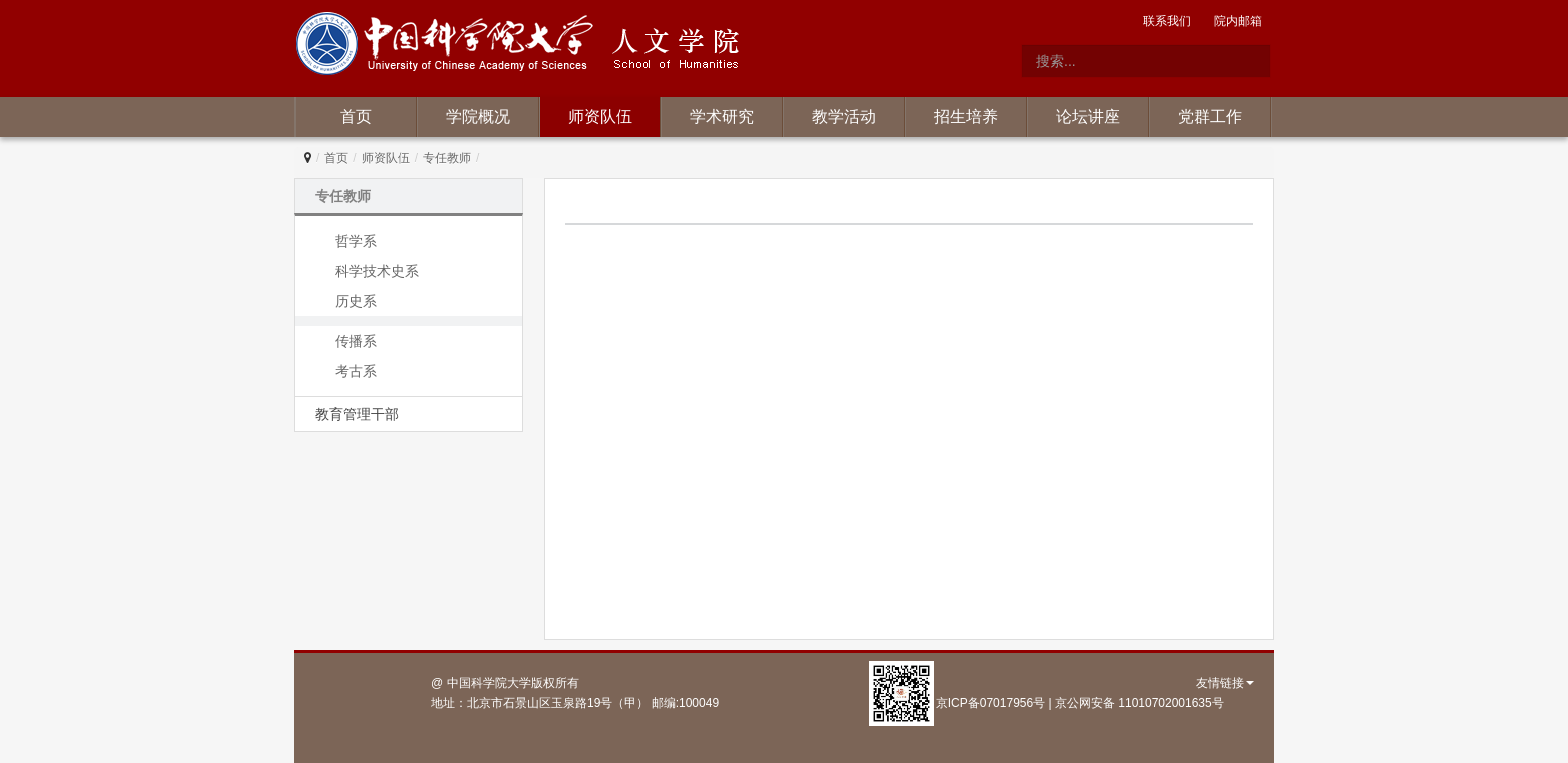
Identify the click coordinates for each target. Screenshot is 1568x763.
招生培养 (966, 116)
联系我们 (1167, 21)
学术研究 (722, 116)
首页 (356, 116)
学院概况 (478, 116)
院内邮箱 (1238, 21)
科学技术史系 (377, 271)
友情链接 (1225, 683)
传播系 (356, 341)
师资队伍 (600, 116)
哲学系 (356, 241)
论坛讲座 (1088, 116)
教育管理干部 (357, 414)
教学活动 (844, 116)
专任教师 (447, 158)
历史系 (356, 301)
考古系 (356, 371)
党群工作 (1210, 116)
